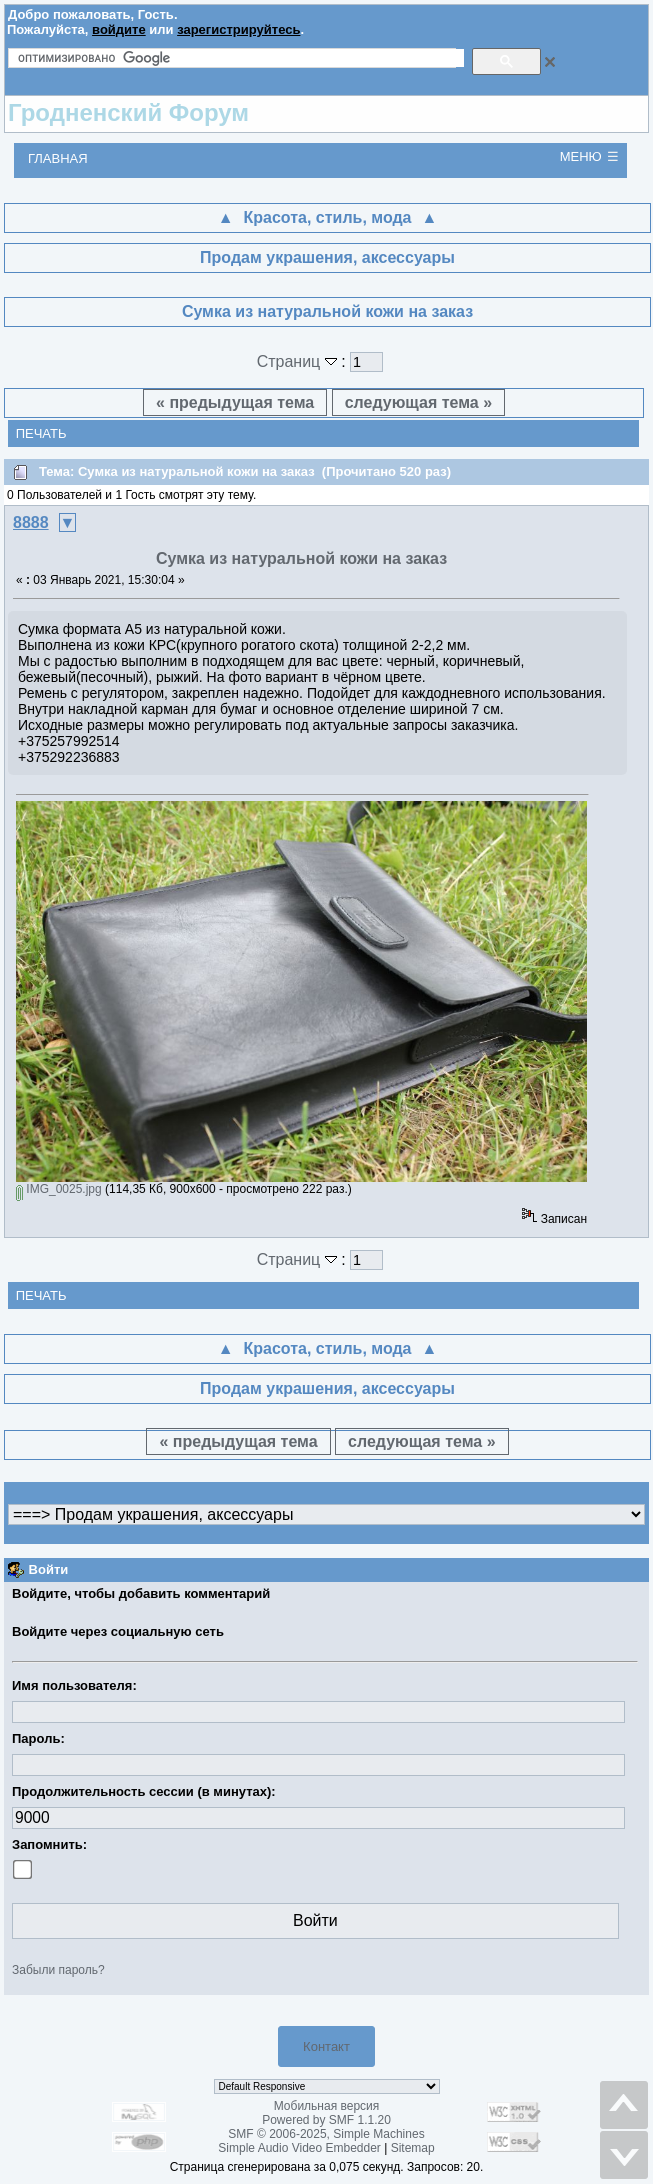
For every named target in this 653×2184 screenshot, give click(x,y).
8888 (31, 522)
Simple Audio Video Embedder (299, 2148)
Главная (58, 158)
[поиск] (241, 58)
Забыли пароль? (58, 1970)
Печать (41, 433)
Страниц (299, 361)
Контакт (326, 2046)
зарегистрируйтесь (238, 29)
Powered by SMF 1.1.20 (326, 2120)
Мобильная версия (327, 2106)
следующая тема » (418, 402)
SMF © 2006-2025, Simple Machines (326, 2134)
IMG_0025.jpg (59, 1189)
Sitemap (413, 2148)
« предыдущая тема (235, 402)
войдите (119, 29)
